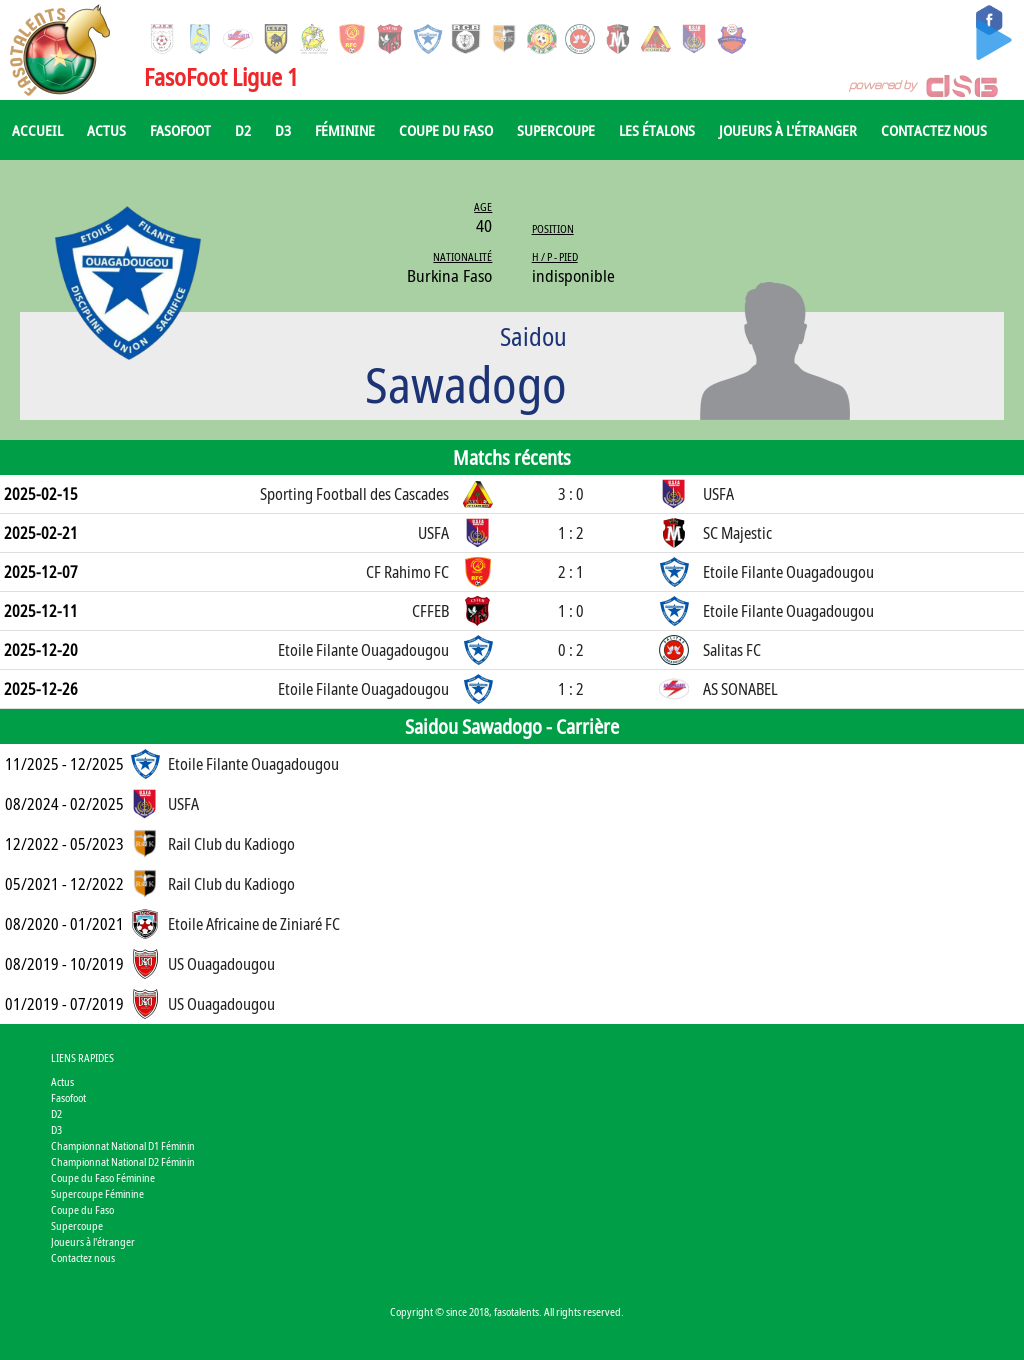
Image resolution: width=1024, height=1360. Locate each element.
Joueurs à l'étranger (788, 130)
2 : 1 (571, 572)
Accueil (37, 130)
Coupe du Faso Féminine (103, 1177)
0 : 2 (571, 650)
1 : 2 (571, 533)
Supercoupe (556, 130)
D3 (283, 130)
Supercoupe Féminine (97, 1193)
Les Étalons (657, 130)
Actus (106, 130)
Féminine (345, 130)
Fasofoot (180, 130)
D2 (243, 130)
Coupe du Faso (446, 130)
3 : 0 (571, 494)
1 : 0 (571, 611)
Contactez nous (934, 130)
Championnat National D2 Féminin (123, 1161)
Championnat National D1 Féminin (123, 1145)
